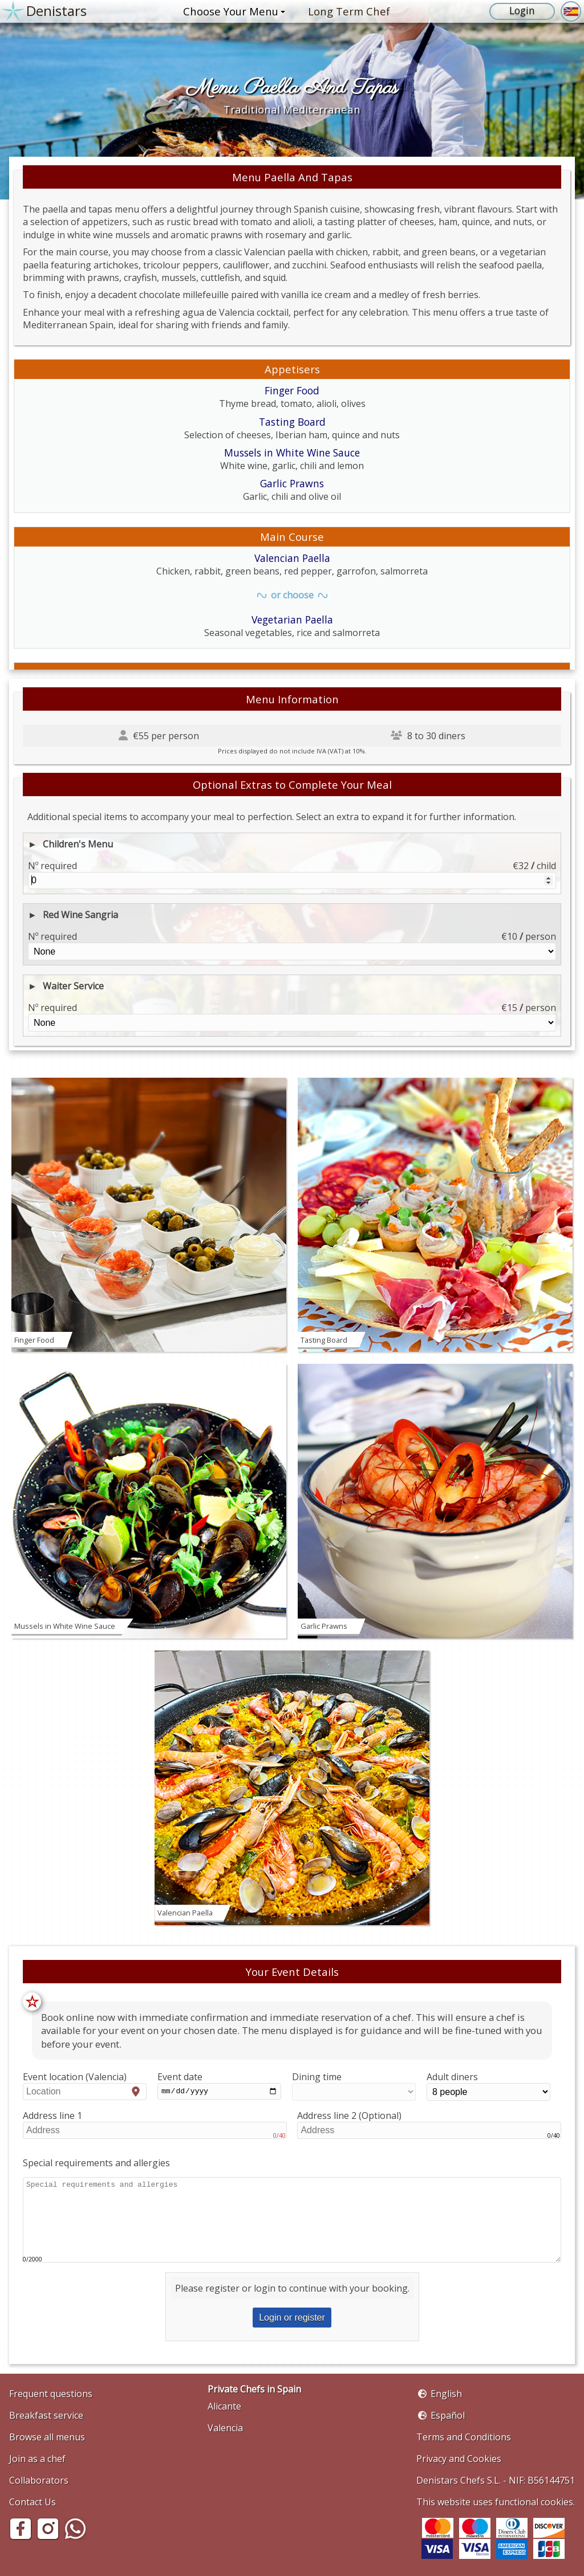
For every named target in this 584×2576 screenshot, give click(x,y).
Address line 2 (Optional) (429, 2125)
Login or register (292, 2318)
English (446, 2393)
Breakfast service (46, 2415)
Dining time (354, 2085)
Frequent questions (50, 2393)
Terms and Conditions (463, 2437)
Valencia (225, 2428)
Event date (219, 2085)
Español (448, 2415)
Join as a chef (37, 2458)
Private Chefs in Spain (254, 2389)
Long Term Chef (349, 11)
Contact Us (32, 2502)
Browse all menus (47, 2437)
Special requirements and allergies (96, 2163)
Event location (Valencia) (85, 2085)
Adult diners (488, 2085)
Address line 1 (155, 2125)
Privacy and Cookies (458, 2458)
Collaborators (38, 2480)
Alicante (224, 2406)
